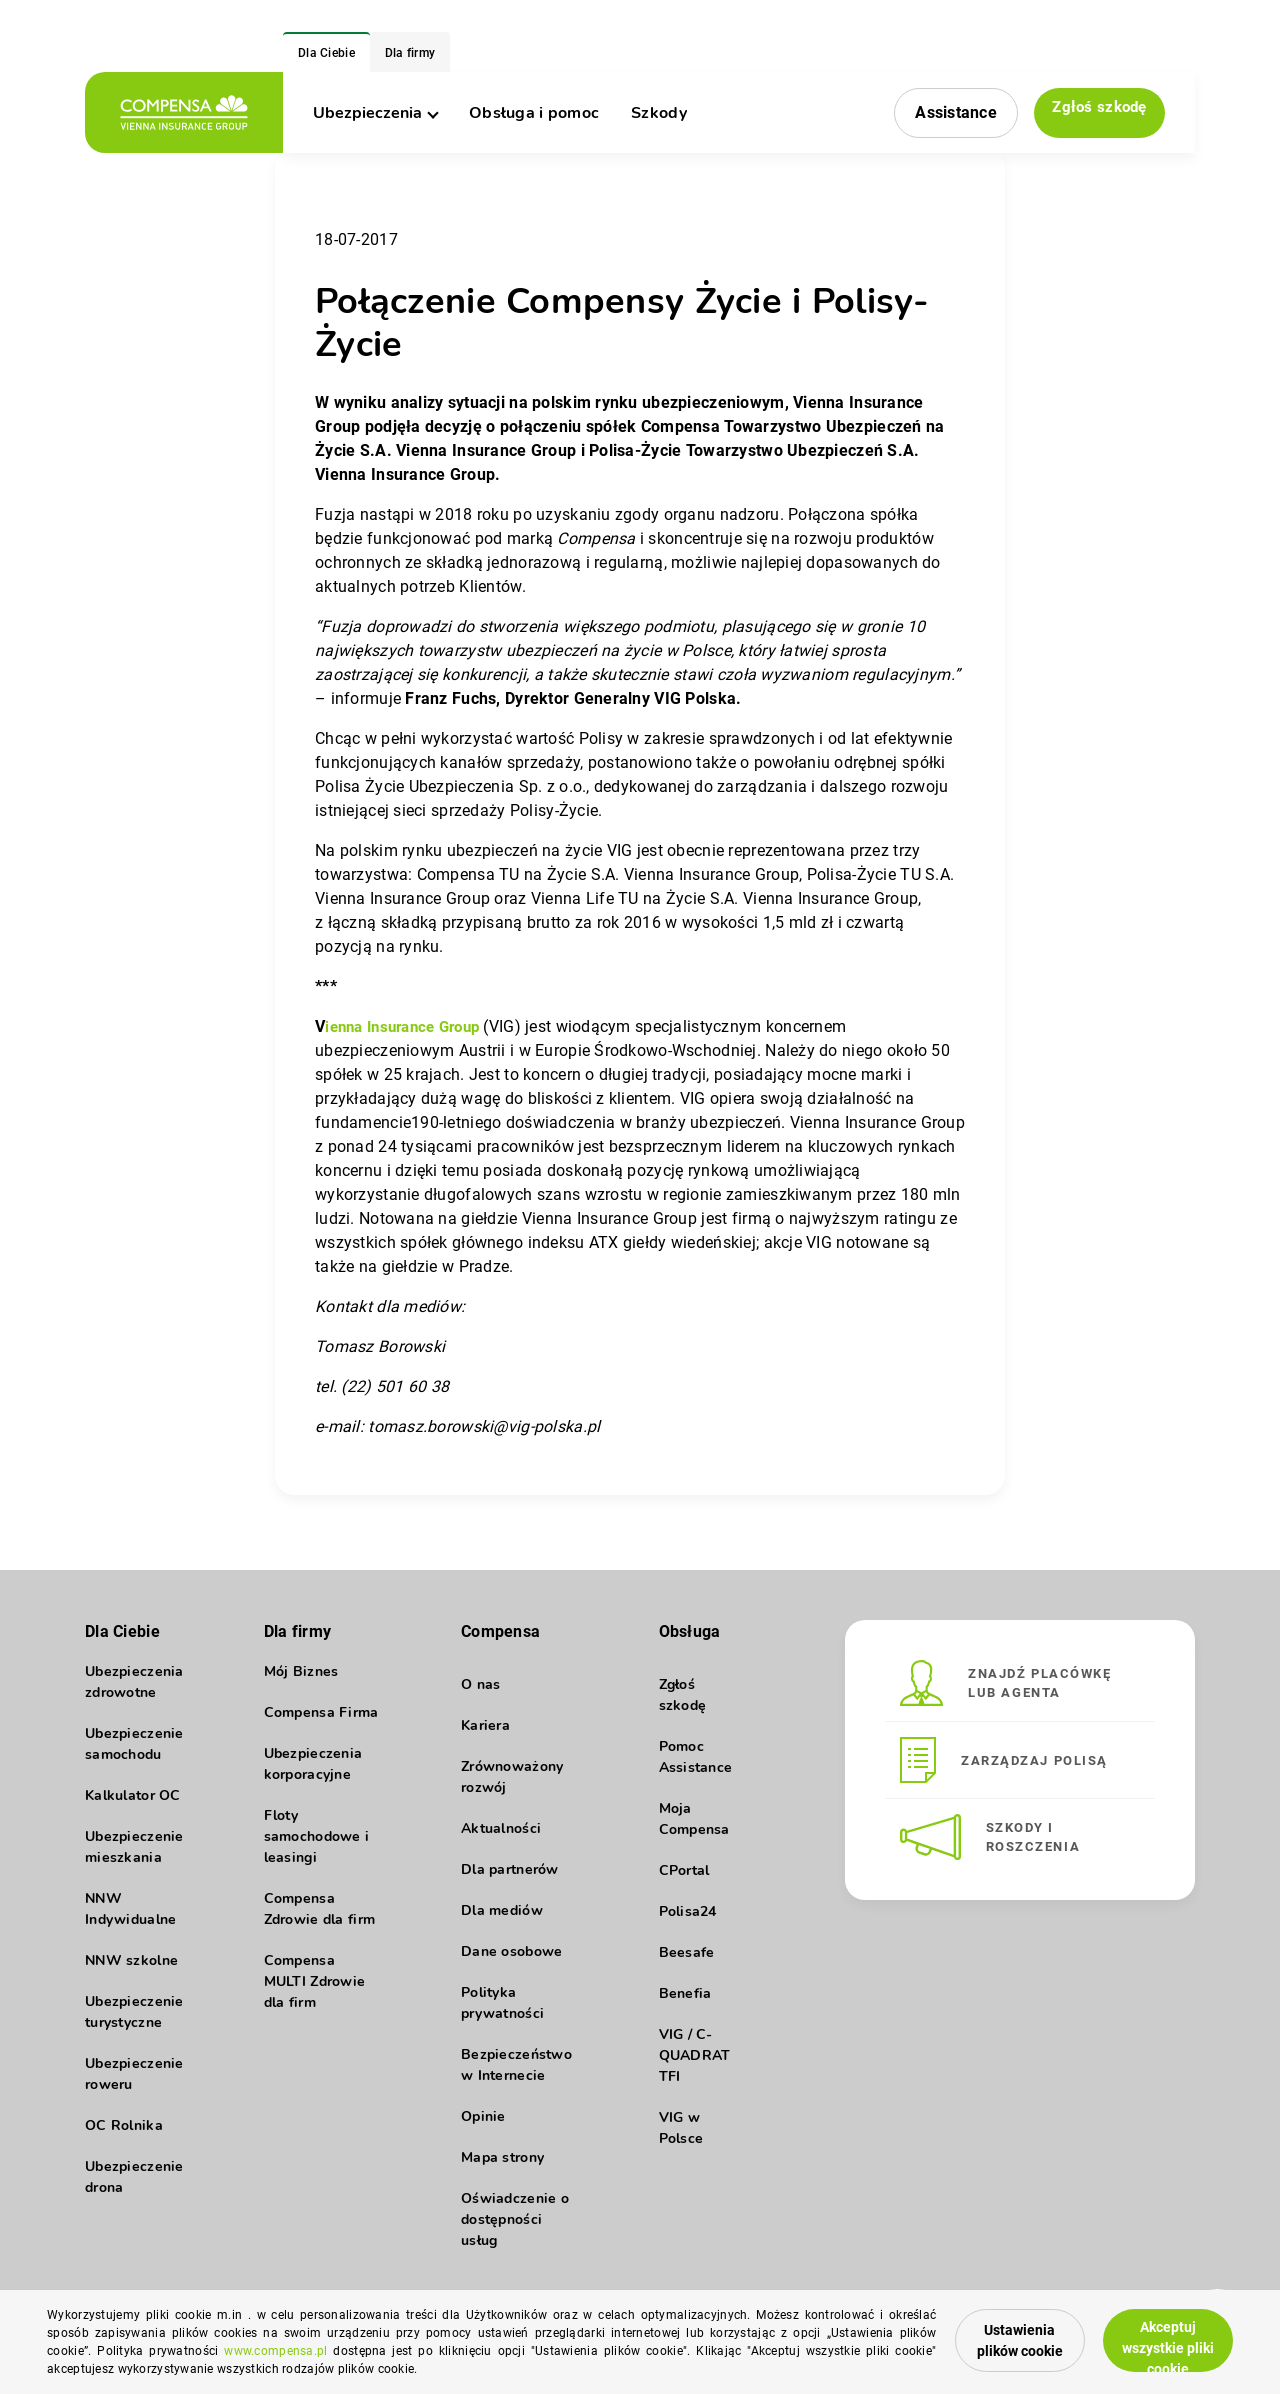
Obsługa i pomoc (534, 113)
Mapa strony (502, 2157)
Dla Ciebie (326, 53)
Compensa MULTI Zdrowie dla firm (315, 1994)
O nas (480, 1684)
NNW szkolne (131, 1973)
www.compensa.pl (388, 2351)
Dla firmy (410, 53)
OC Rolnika (124, 2138)
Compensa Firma (321, 1725)
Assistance (947, 112)
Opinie (483, 2116)
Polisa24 (688, 1911)
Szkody (659, 113)
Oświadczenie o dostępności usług (515, 2219)
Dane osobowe (511, 1951)
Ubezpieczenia (375, 113)
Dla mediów (502, 1910)
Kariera (485, 1725)
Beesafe (687, 1952)
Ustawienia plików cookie (960, 2335)
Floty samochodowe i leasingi (317, 1849)
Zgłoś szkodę (1095, 111)
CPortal (684, 1870)
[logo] (184, 112)
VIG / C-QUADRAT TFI (695, 2055)
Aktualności (501, 1828)
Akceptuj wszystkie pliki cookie (1152, 2334)
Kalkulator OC (133, 1808)
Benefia (685, 1993)
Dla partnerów (510, 1869)
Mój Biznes (301, 1684)
